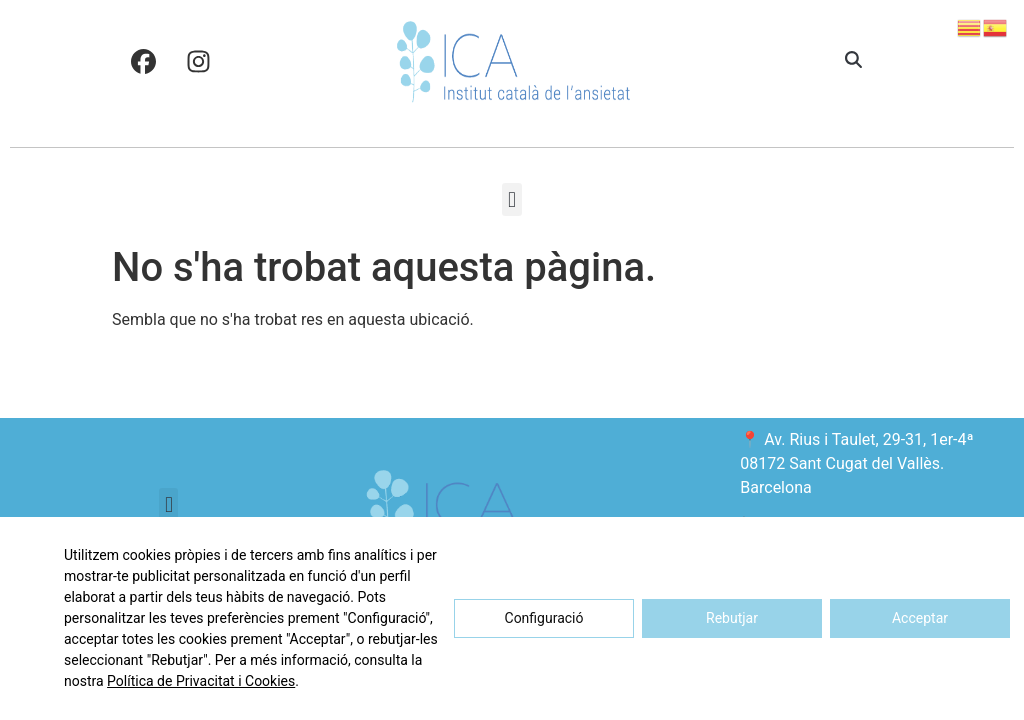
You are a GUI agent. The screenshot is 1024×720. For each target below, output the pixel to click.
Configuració (544, 618)
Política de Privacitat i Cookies (201, 681)
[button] (853, 61)
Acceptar (920, 618)
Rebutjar (732, 618)
